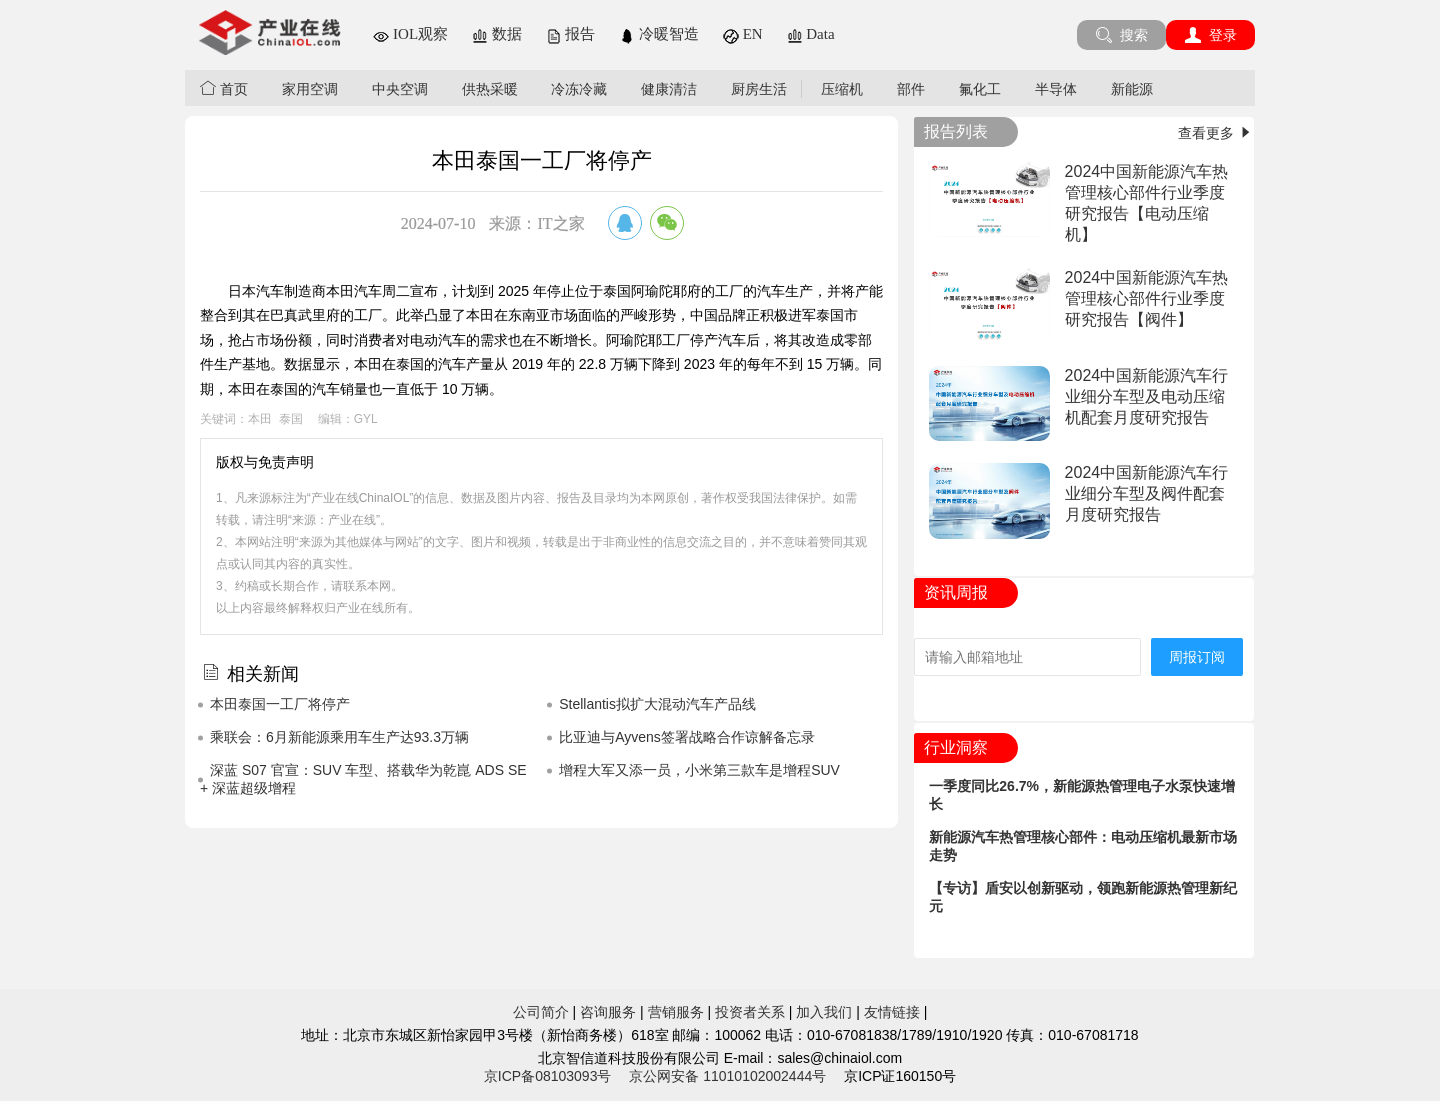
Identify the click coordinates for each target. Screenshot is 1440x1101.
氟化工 (980, 89)
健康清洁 (669, 89)
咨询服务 (608, 1012)
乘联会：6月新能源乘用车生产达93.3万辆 (339, 737)
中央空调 (400, 89)
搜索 (1121, 35)
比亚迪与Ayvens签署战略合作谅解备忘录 (687, 737)
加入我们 (824, 1012)
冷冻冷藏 (579, 89)
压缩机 (842, 89)
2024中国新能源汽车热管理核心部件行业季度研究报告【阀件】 (1147, 298)
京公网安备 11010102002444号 (727, 1076)
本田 (260, 419)
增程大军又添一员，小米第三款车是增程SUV (699, 770)
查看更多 (1216, 133)
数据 (497, 34)
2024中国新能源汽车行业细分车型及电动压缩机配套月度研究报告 (1147, 396)
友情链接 (892, 1012)
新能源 (1132, 89)
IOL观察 (410, 34)
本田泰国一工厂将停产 (280, 704)
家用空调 (310, 89)
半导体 (1056, 89)
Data (811, 34)
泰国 (291, 419)
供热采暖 (490, 89)
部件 (911, 89)
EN (743, 34)
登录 (1210, 35)
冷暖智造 (659, 34)
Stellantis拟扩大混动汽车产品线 (657, 704)
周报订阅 (1197, 657)
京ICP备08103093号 (548, 1076)
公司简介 (541, 1012)
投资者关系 (750, 1012)
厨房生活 (759, 89)
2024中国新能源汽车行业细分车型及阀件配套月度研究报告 (1147, 493)
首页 (224, 88)
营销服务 (676, 1012)
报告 (571, 34)
